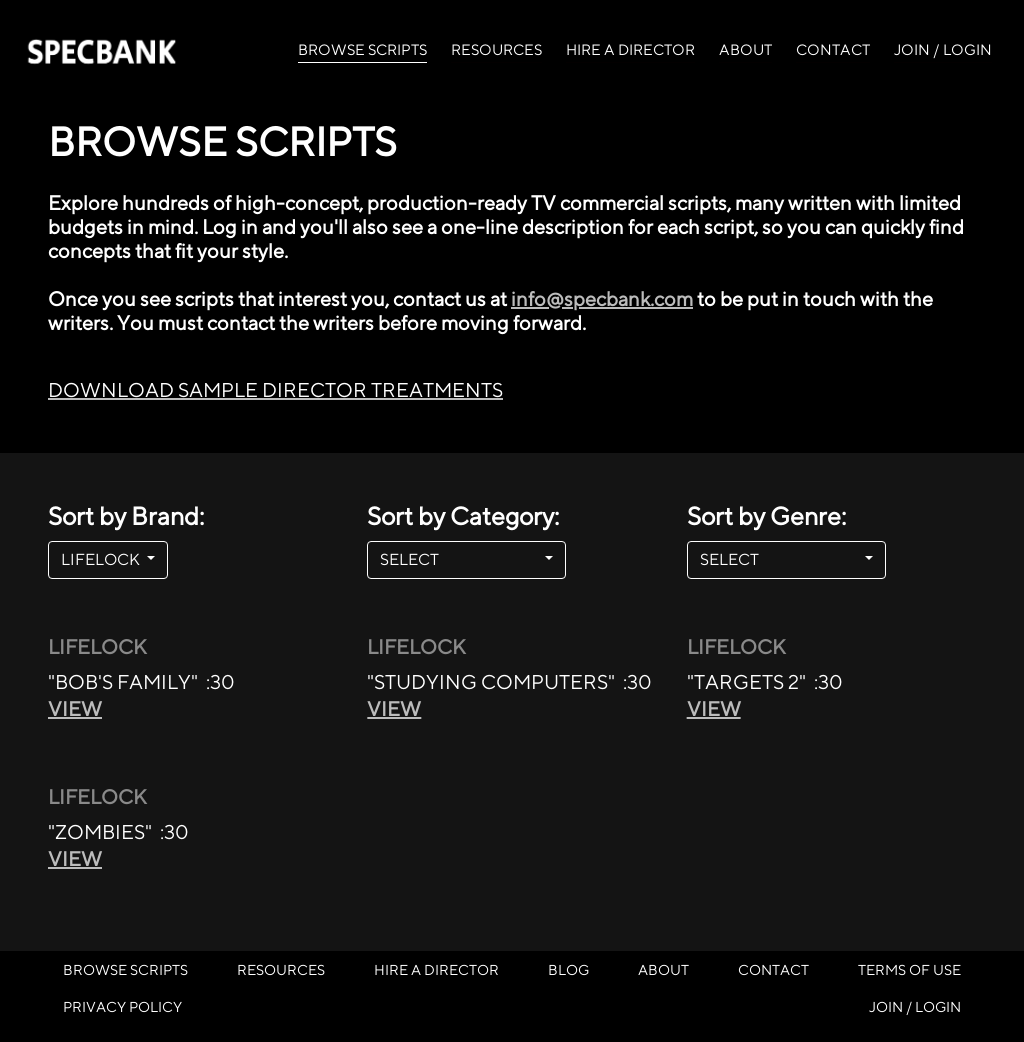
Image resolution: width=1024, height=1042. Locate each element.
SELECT (460, 559)
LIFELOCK (102, 559)
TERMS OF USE (909, 969)
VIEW (75, 708)
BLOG (568, 969)
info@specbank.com (602, 298)
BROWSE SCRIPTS (362, 48)
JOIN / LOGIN (943, 49)
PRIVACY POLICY (122, 1006)
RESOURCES (496, 49)
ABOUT (745, 49)
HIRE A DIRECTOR (630, 49)
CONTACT (833, 49)
